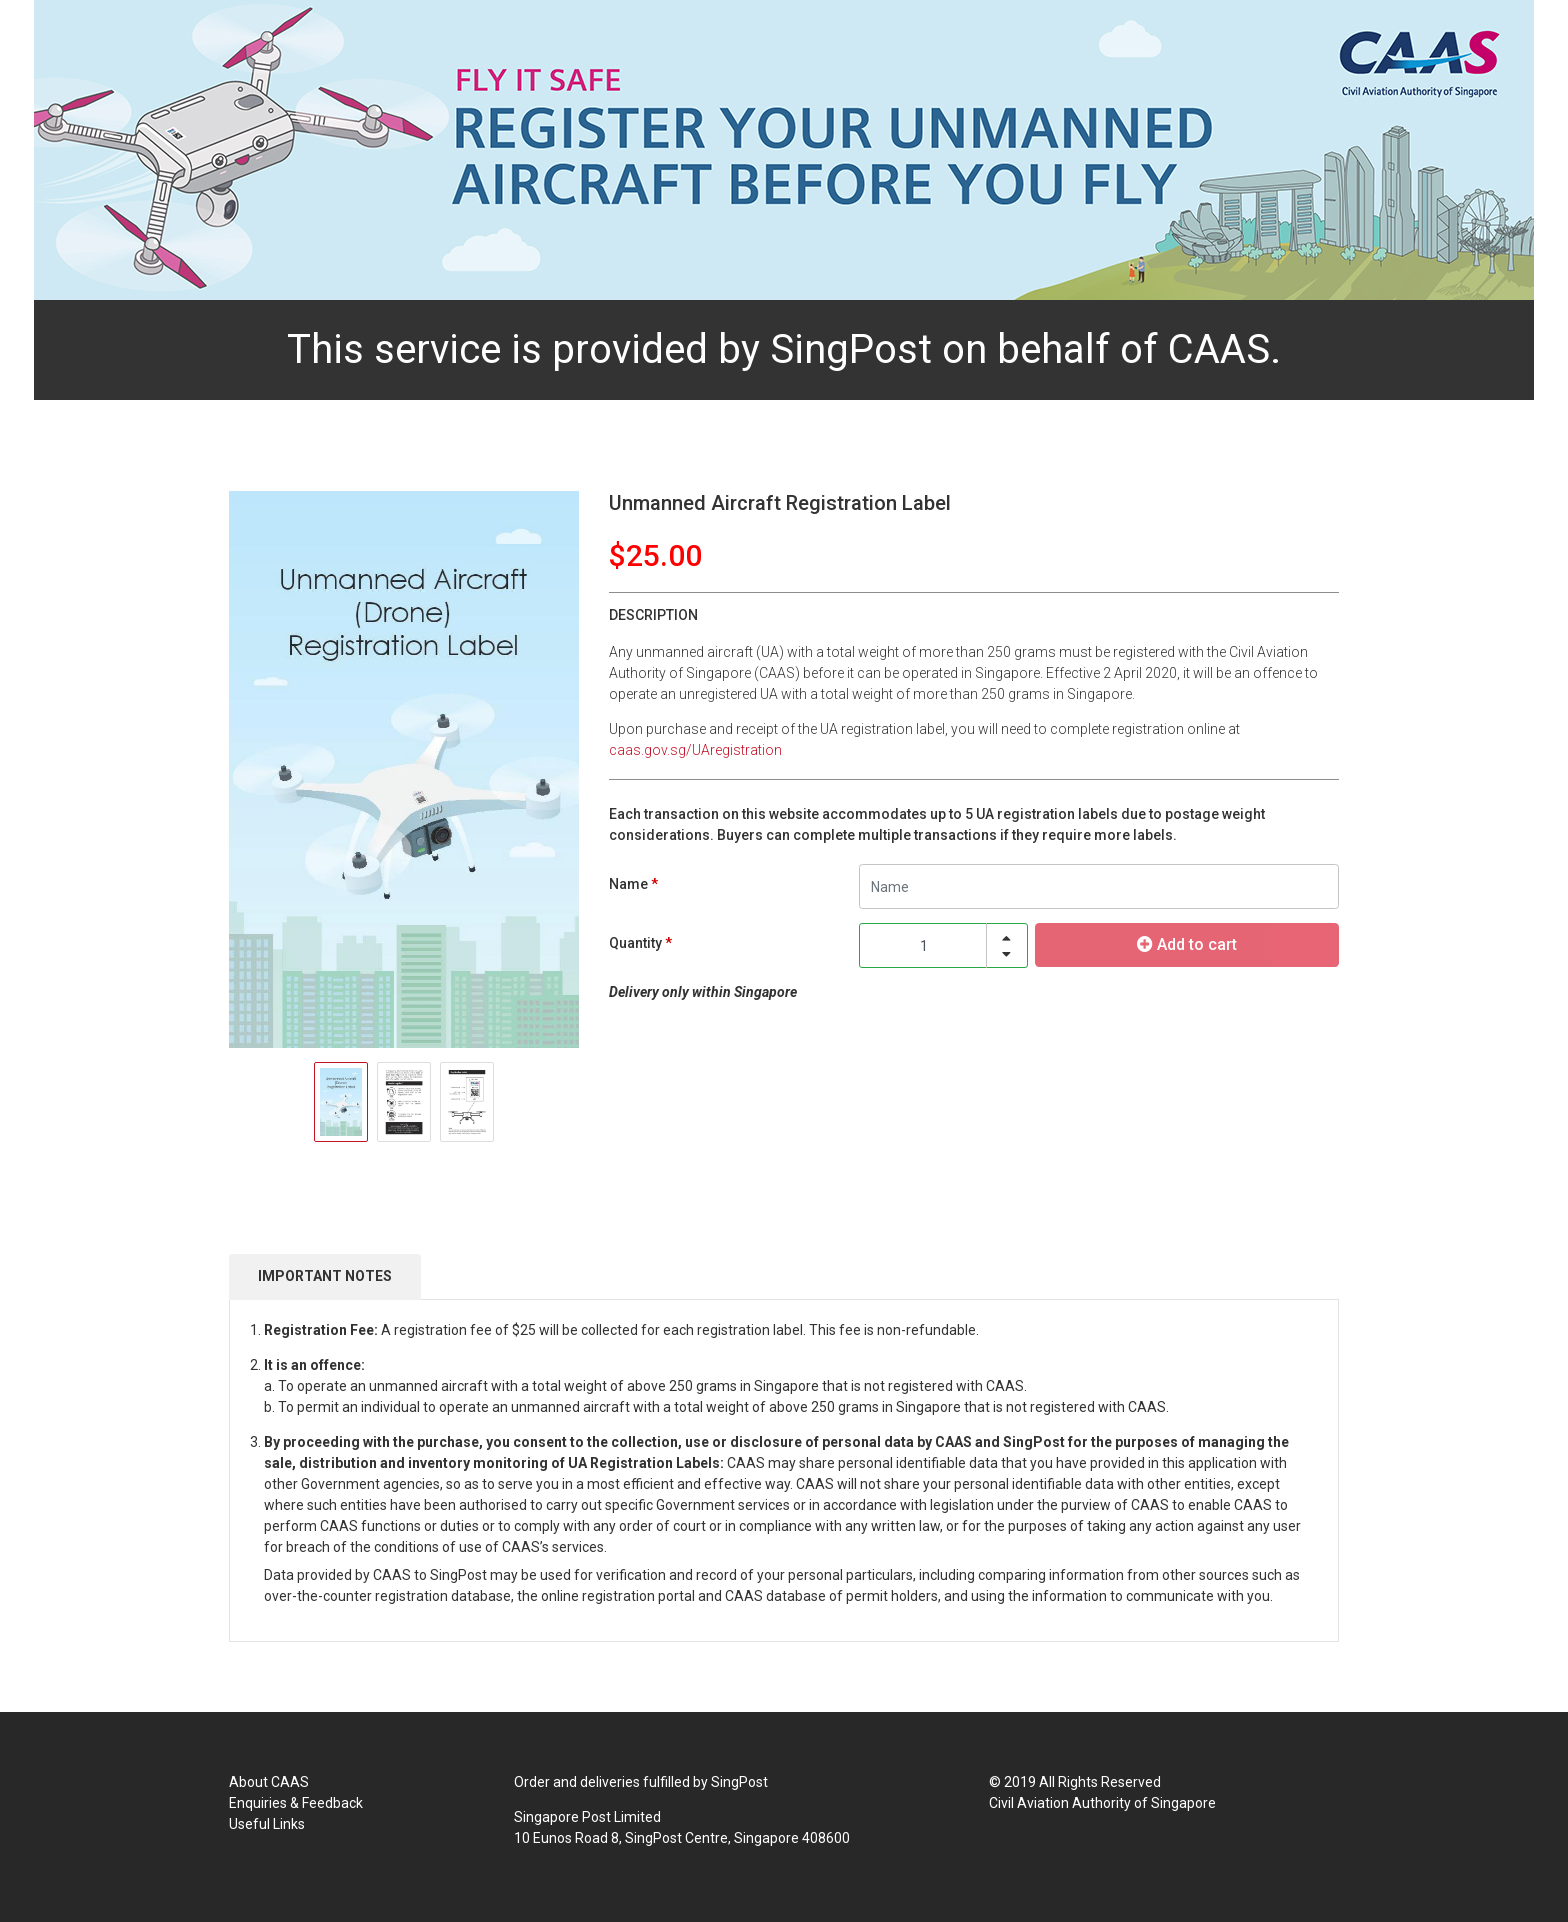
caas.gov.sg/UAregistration (695, 750)
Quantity (635, 943)
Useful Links (267, 1824)
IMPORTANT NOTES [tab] (325, 1276)
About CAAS (269, 1782)
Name (628, 884)
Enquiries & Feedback (296, 1803)
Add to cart (1187, 944)
